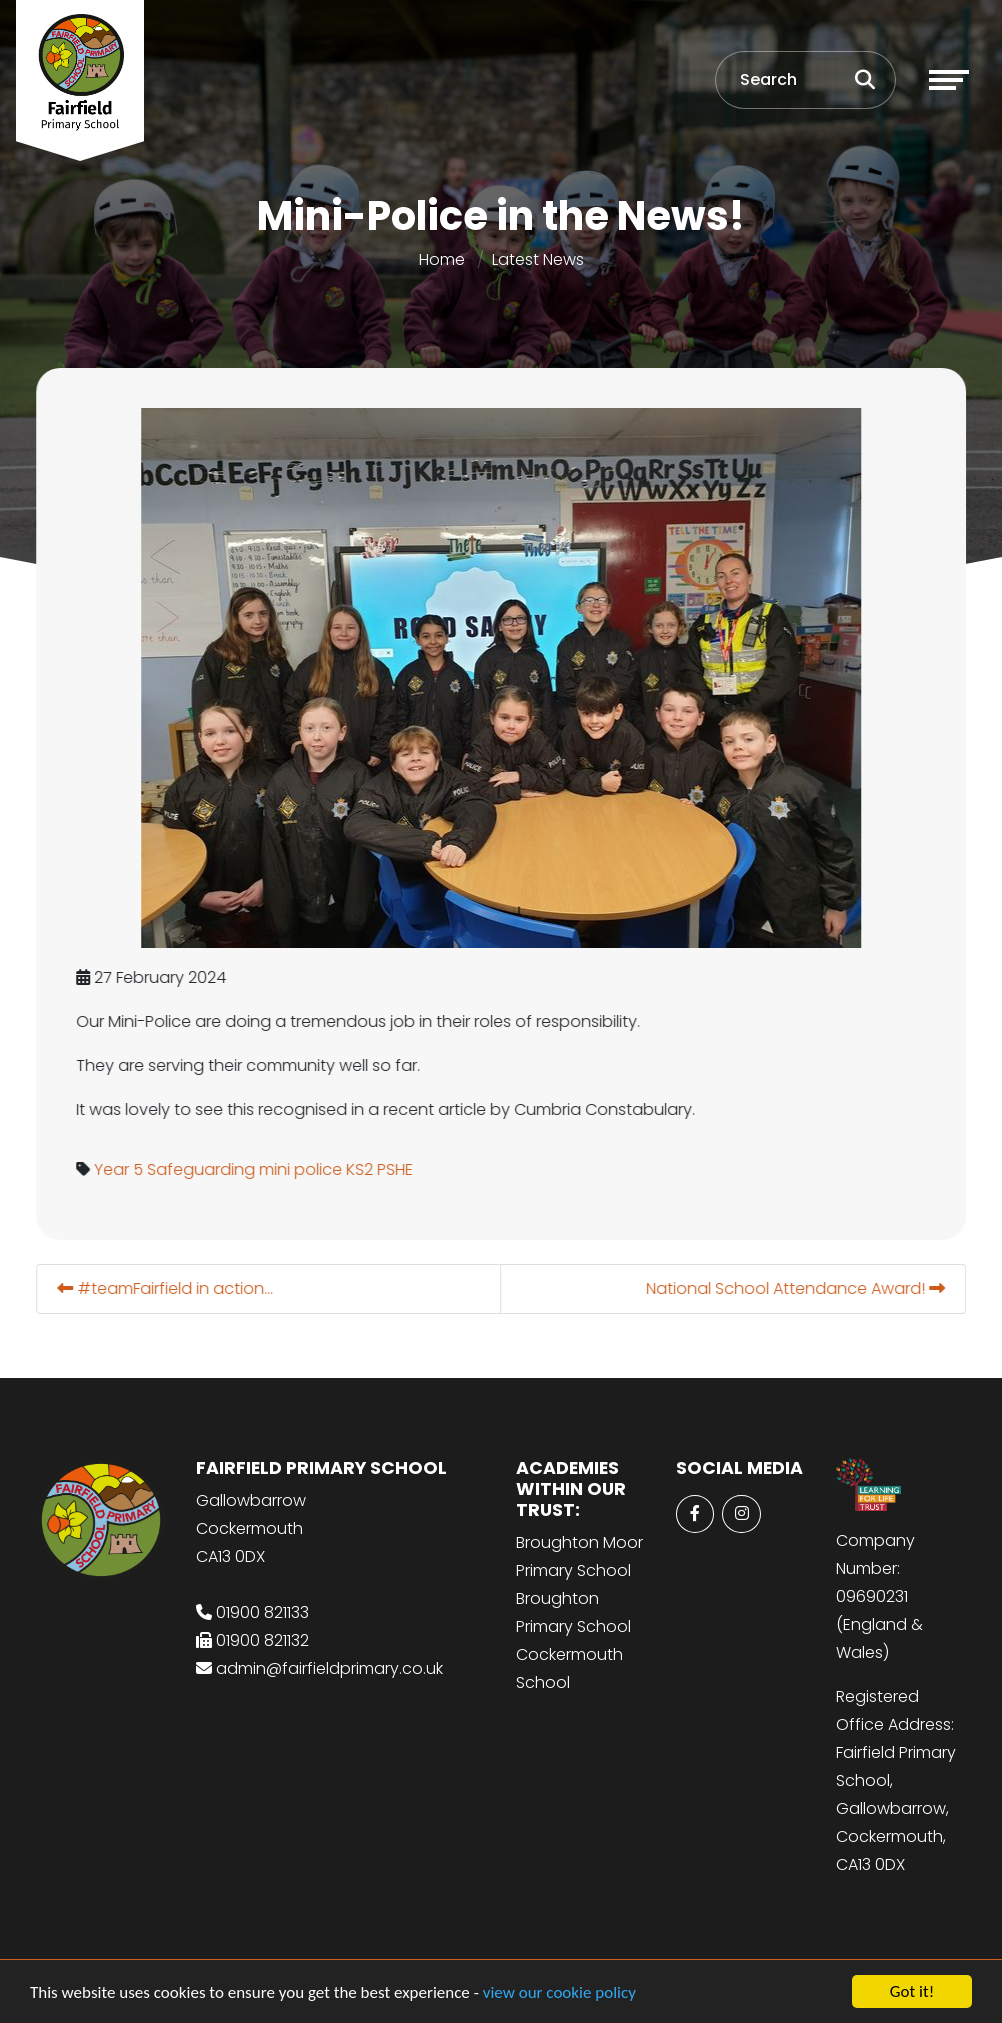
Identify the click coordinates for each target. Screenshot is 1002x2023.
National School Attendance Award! (797, 1288)
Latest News (538, 259)
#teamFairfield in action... (167, 1288)
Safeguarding (203, 1169)
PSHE (397, 1169)
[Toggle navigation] (949, 80)
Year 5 (120, 1169)
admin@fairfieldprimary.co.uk (329, 1668)
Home (442, 259)
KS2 (361, 1169)
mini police (302, 1169)
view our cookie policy (559, 1993)
